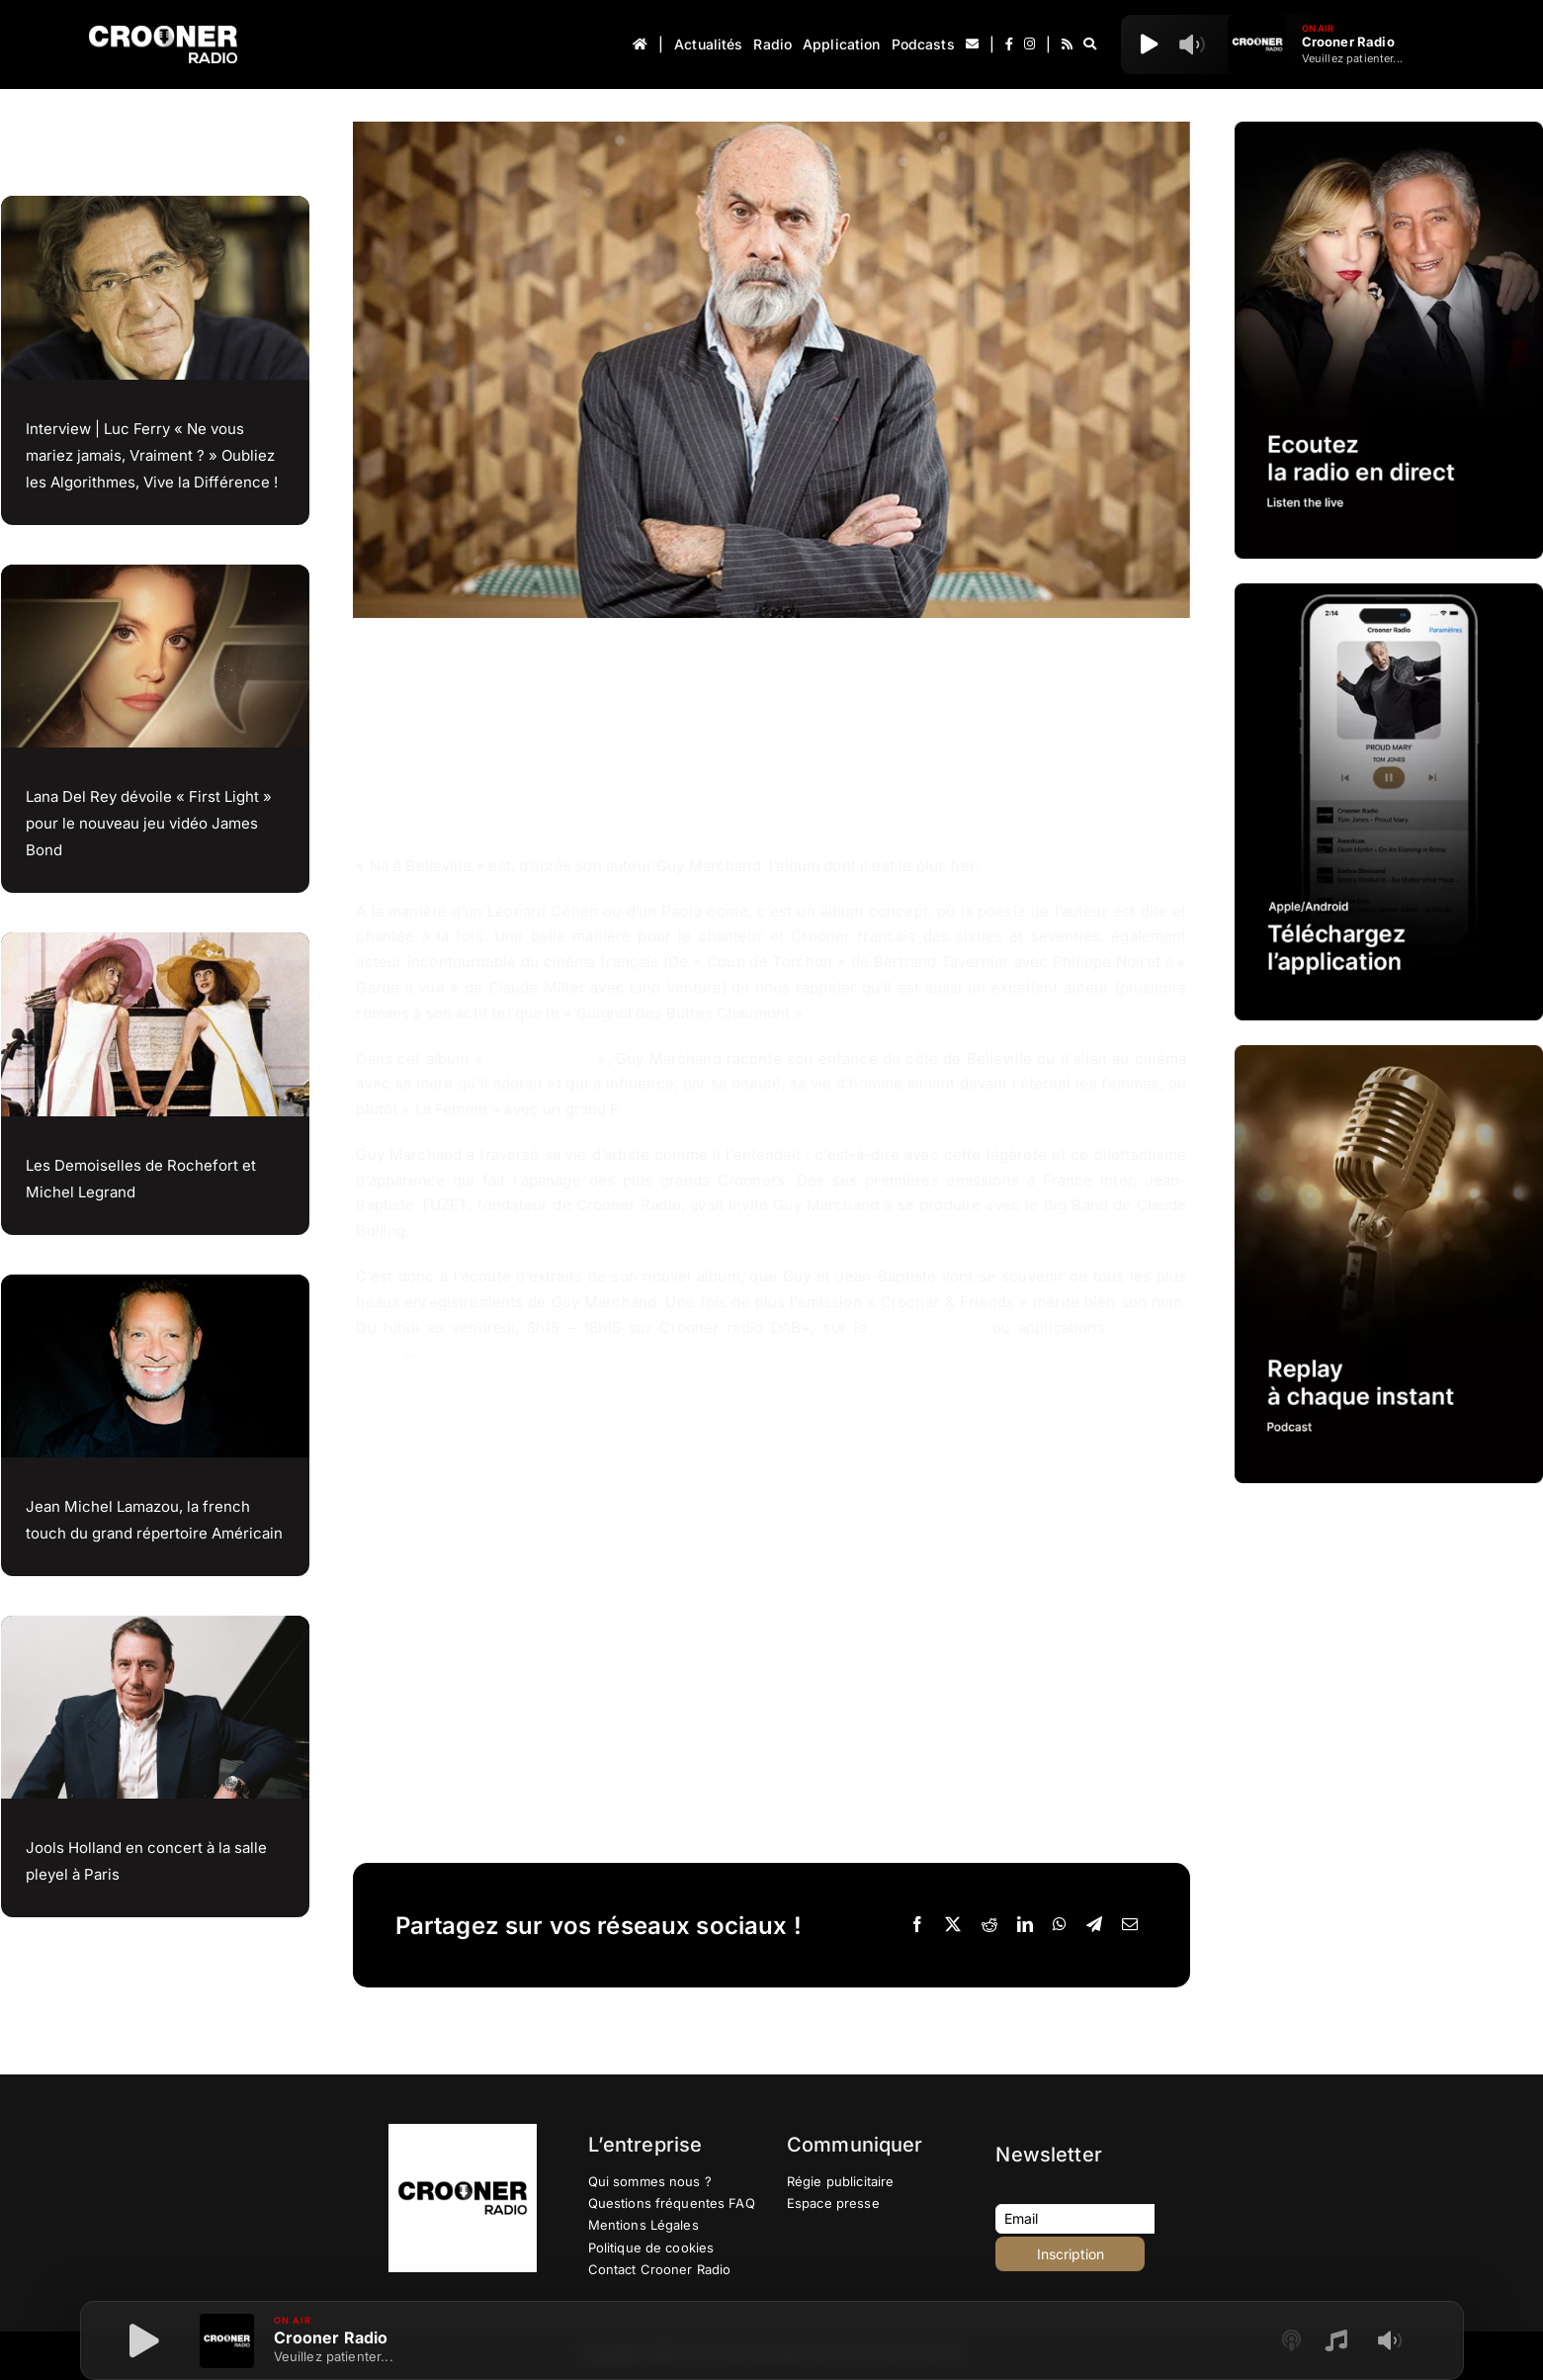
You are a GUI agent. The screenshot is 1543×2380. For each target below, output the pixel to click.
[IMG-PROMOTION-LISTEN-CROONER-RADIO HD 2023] (1389, 129)
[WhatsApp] (1059, 1925)
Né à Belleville (540, 1058)
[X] (953, 1925)
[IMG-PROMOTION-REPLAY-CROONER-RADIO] (1389, 1052)
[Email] (1130, 1925)
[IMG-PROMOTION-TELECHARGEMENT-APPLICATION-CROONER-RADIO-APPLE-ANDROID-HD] (1389, 590)
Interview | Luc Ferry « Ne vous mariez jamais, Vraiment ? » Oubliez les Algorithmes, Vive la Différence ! (152, 455)
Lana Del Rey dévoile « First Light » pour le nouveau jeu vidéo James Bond (149, 823)
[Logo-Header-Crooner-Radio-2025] (163, 33)
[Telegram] (1094, 1925)
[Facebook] (917, 1925)
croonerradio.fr (930, 1327)
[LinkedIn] (1025, 1925)
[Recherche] (1089, 44)
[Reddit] (989, 1925)
